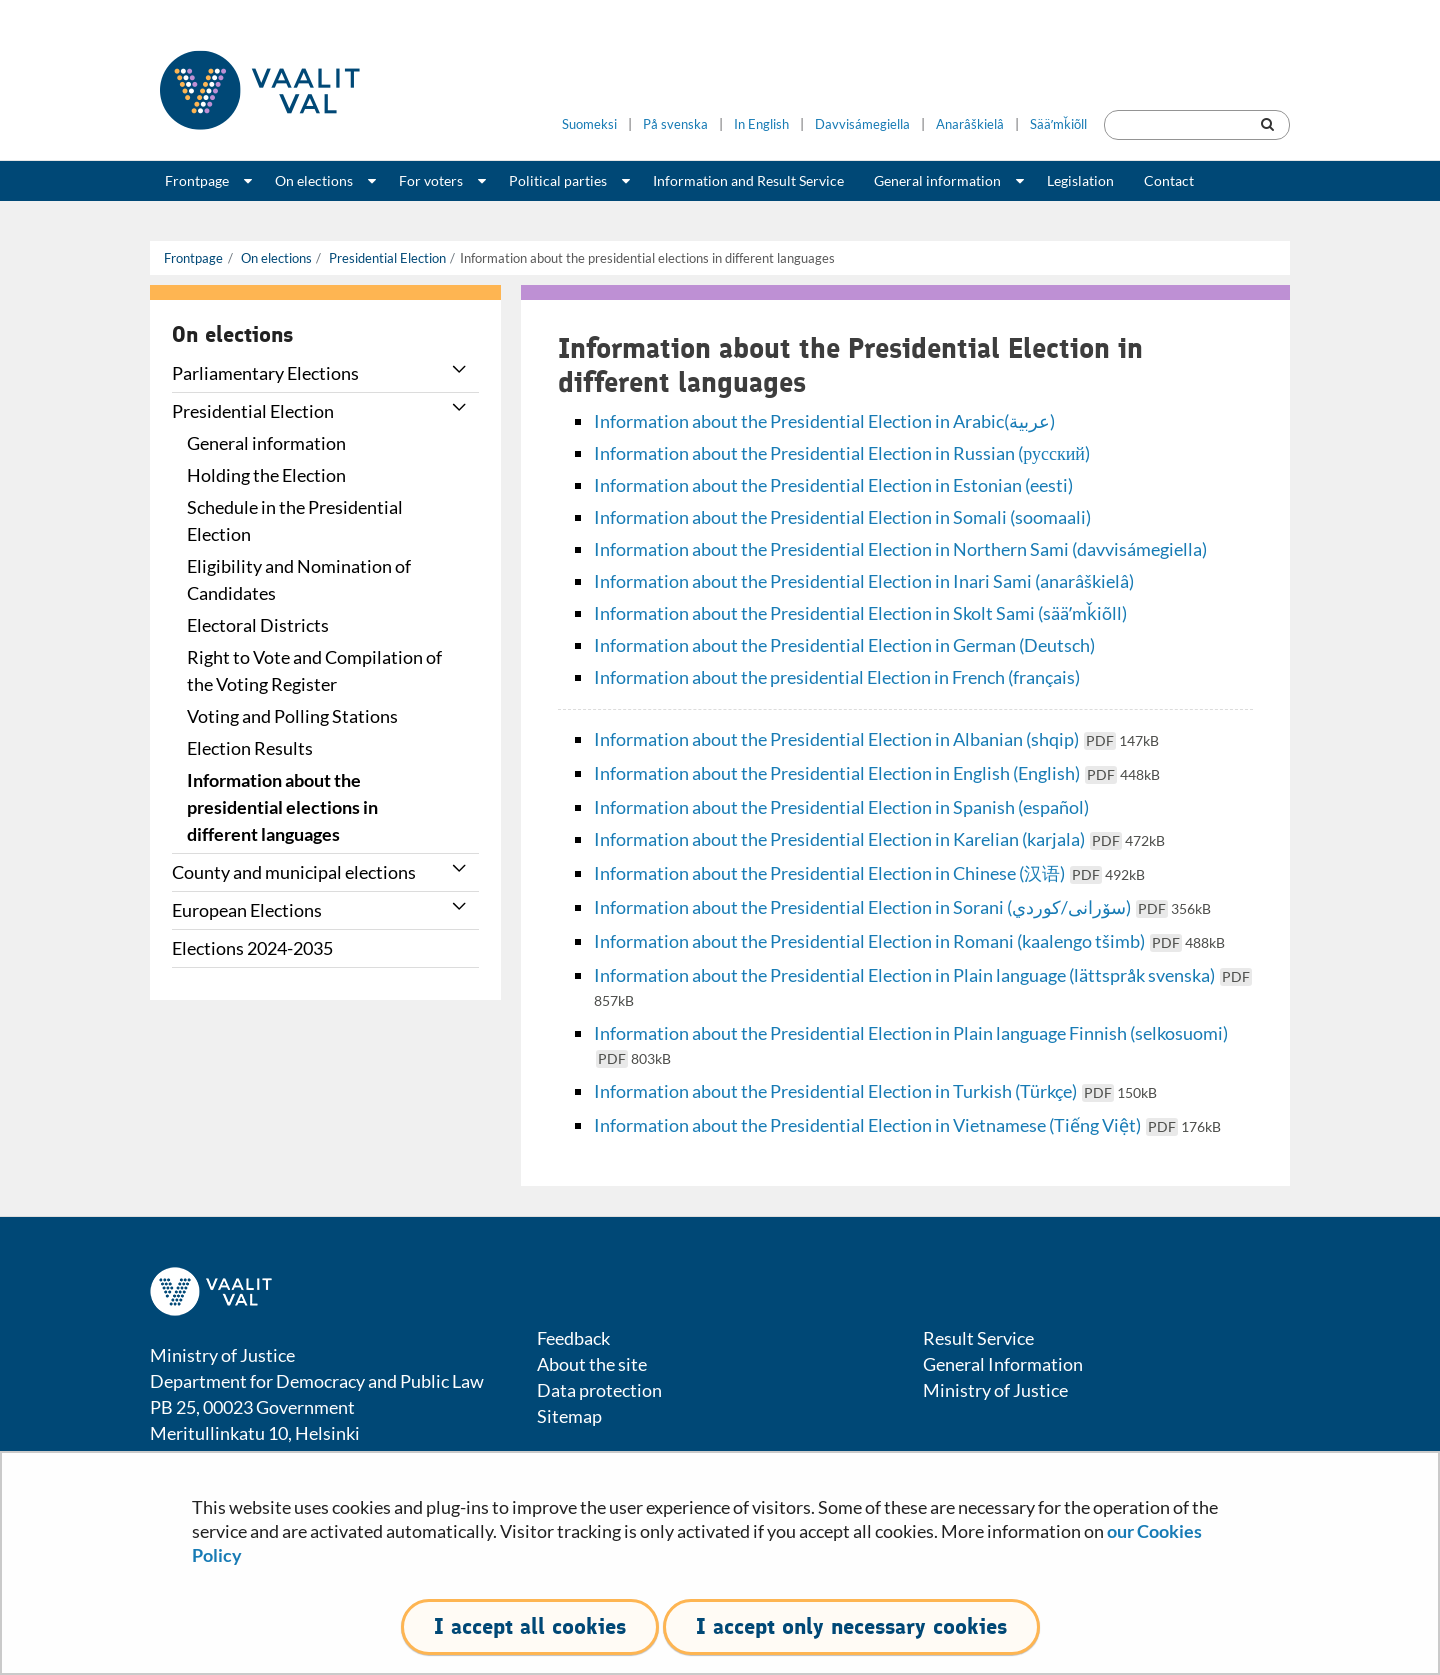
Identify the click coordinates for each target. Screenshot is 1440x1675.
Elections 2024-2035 (252, 948)
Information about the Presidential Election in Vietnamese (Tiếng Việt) (907, 1125)
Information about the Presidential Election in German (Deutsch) (844, 645)
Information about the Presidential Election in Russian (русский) (842, 453)
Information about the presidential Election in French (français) (837, 677)
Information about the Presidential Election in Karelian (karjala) (879, 839)
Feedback (573, 1338)
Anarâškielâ (970, 124)
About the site (592, 1364)
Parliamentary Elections (265, 373)
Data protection (599, 1390)
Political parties (558, 180)
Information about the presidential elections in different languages (282, 807)
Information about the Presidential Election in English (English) (877, 773)
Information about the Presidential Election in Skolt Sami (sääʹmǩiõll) (860, 613)
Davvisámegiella (862, 124)
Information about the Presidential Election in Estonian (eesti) (833, 485)
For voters (431, 180)
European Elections (247, 910)
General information (937, 180)
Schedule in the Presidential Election (295, 520)
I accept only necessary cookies (851, 1626)
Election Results (250, 748)
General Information (1003, 1364)
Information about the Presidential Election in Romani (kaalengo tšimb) (909, 941)
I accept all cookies (530, 1626)
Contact (1169, 180)
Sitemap (569, 1416)
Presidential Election (386, 258)
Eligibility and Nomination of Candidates (299, 579)
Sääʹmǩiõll (1058, 124)
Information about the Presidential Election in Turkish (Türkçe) (875, 1091)
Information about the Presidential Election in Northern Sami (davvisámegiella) (900, 549)
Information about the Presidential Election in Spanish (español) (841, 807)
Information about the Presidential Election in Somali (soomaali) (842, 517)
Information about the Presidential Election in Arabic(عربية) (824, 421)
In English (761, 124)
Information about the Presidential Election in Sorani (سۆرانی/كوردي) (902, 907)
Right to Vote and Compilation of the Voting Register (314, 670)
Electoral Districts (258, 625)
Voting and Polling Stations (292, 716)
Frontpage (197, 180)
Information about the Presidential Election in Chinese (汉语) (869, 873)
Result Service (978, 1338)
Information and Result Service (748, 180)
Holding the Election (266, 475)
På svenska (675, 124)
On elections (314, 180)
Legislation (1080, 180)
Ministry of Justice (995, 1390)
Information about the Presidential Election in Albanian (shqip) (876, 739)
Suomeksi (589, 124)
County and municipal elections (294, 872)
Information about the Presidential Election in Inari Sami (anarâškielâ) (864, 581)
